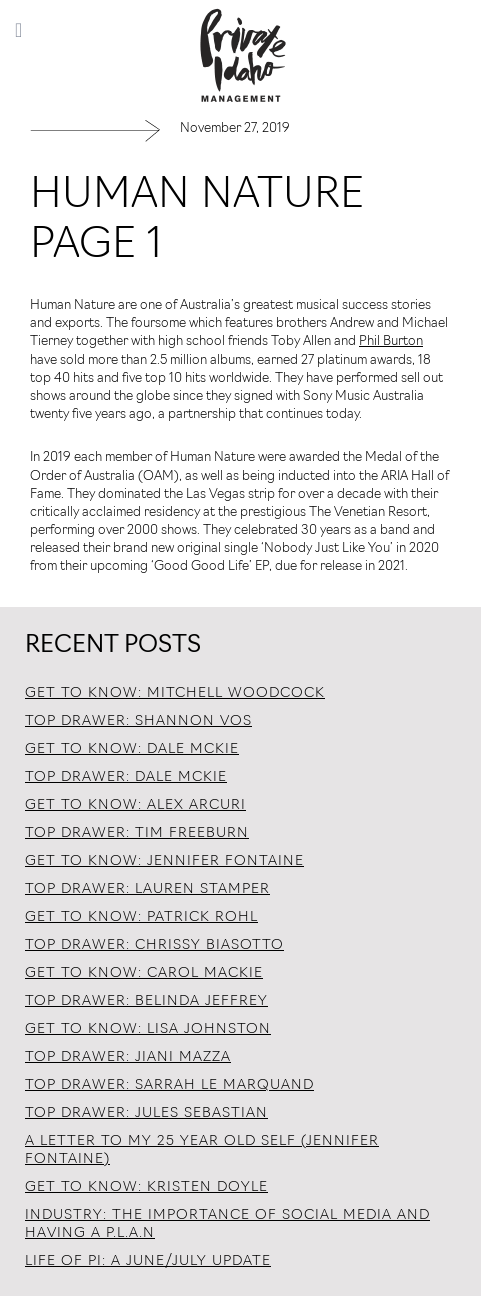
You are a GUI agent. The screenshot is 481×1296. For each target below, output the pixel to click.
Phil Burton (391, 341)
